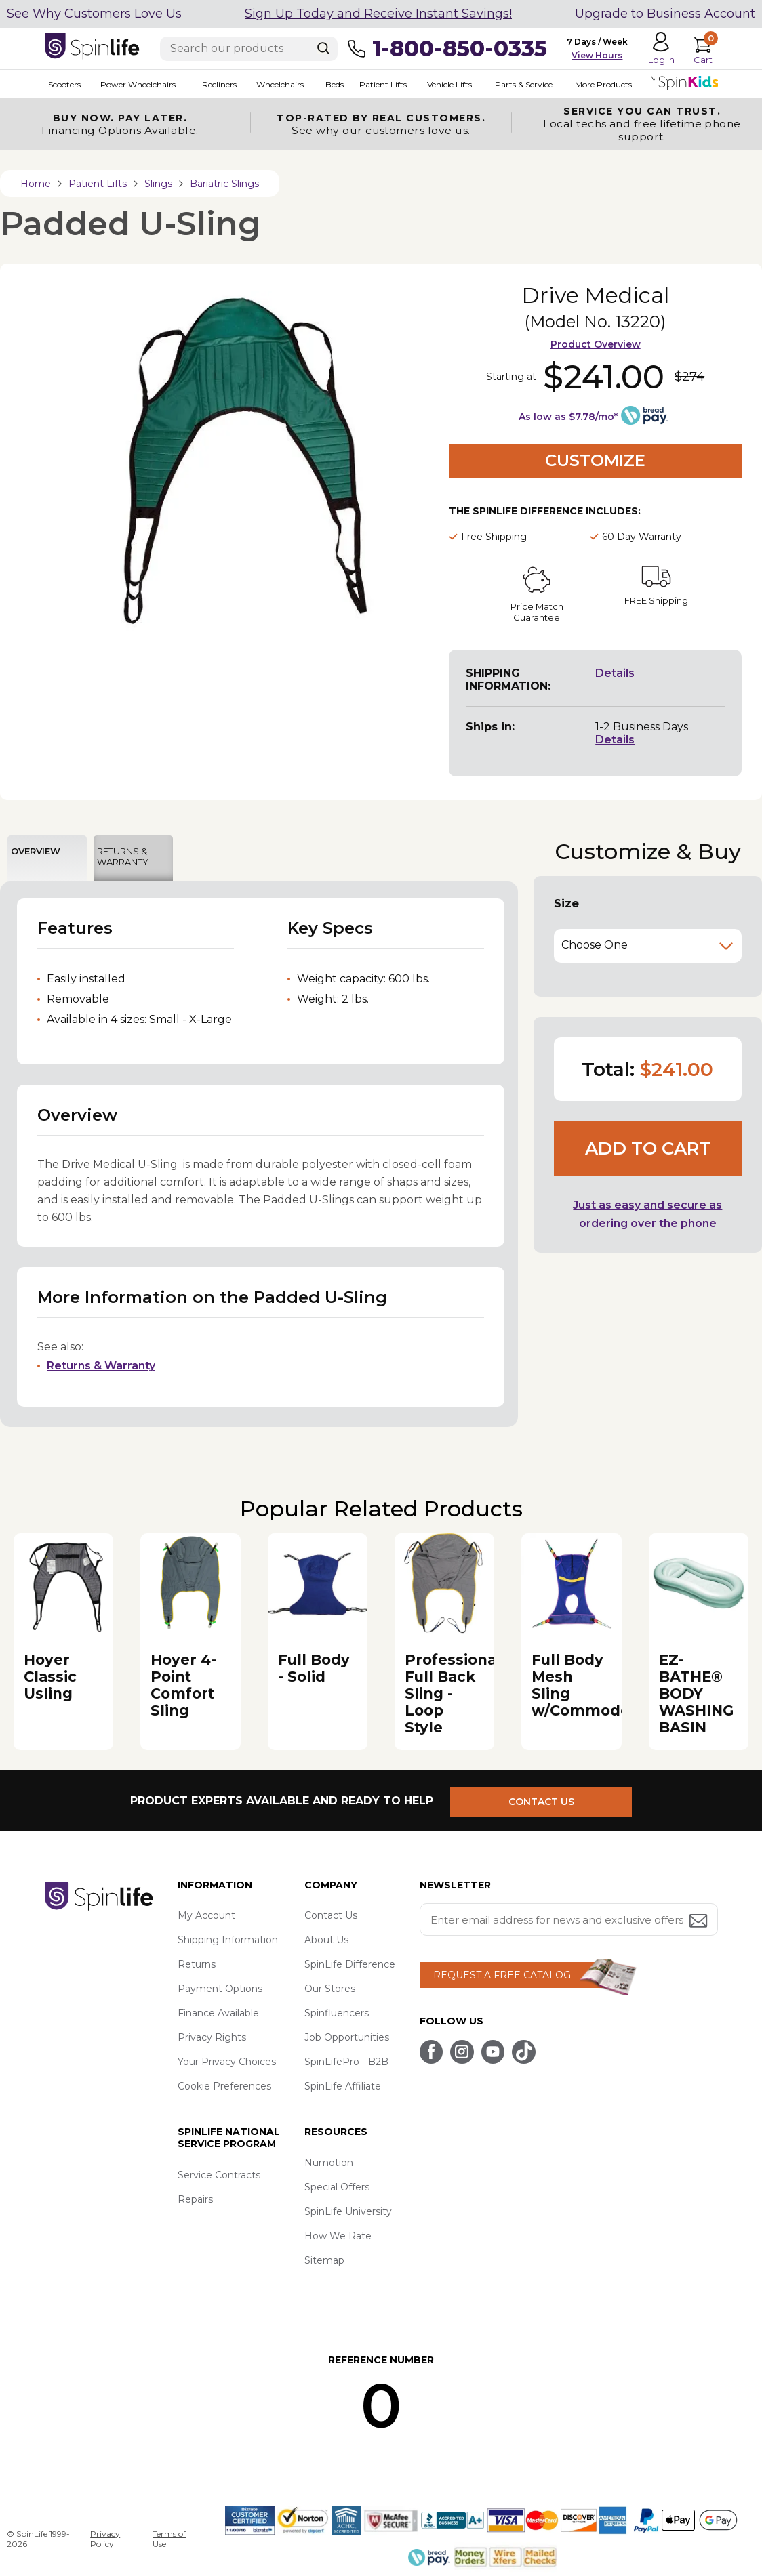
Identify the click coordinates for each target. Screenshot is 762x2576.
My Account (206, 1915)
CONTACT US (548, 1800)
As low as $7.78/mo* (568, 417)
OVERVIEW (35, 851)
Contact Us (330, 1915)
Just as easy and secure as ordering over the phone (647, 1214)
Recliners (214, 84)
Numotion (328, 2163)
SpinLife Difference (349, 1964)
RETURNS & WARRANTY (122, 856)
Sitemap (324, 2260)
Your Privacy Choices (227, 2062)
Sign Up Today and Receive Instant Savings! (378, 13)
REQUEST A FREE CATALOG (502, 1975)
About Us (326, 1940)
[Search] (323, 48)
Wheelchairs (274, 84)
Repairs (195, 2199)
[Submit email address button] (699, 1922)
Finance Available (218, 2013)
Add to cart (647, 1148)
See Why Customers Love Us (94, 13)
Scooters (61, 84)
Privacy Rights (212, 2037)
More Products (592, 84)
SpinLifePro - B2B (346, 2062)
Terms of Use (169, 2539)
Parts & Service (514, 84)
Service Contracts (219, 2175)
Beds (328, 84)
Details (615, 673)
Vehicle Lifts (440, 84)
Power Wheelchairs (134, 84)
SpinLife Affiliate (342, 2086)
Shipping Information (228, 1940)
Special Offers (336, 2187)
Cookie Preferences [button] (224, 2086)
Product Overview (595, 344)
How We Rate (338, 2236)
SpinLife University (348, 2211)
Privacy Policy (105, 2539)
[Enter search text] (249, 49)
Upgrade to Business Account (665, 13)
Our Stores (329, 1988)
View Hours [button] (597, 55)
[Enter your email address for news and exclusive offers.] (569, 1919)
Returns (197, 1964)
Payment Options (220, 1988)
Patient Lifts (375, 84)
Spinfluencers (336, 2013)
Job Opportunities (346, 2037)
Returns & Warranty (101, 1365)
